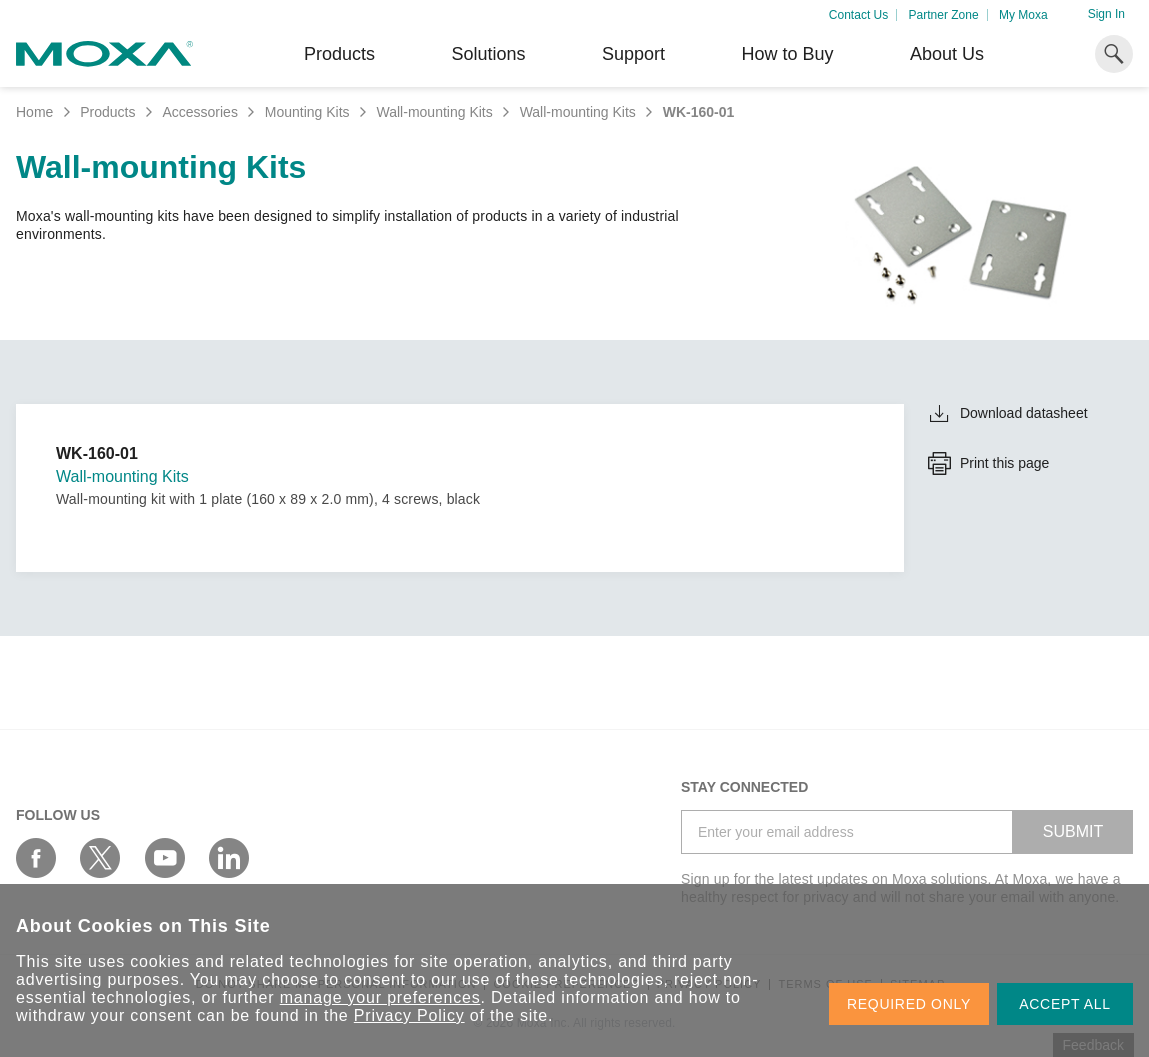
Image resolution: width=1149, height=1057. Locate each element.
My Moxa (1023, 15)
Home (34, 112)
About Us (947, 54)
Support (633, 54)
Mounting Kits (307, 112)
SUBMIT (1073, 831)
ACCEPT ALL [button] (1065, 1004)
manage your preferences (380, 997)
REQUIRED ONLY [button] (909, 1004)
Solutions (488, 54)
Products (107, 112)
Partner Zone (944, 15)
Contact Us (858, 15)
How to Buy (787, 54)
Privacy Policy (409, 1015)
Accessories (199, 112)
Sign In (1106, 14)
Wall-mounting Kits (435, 112)
